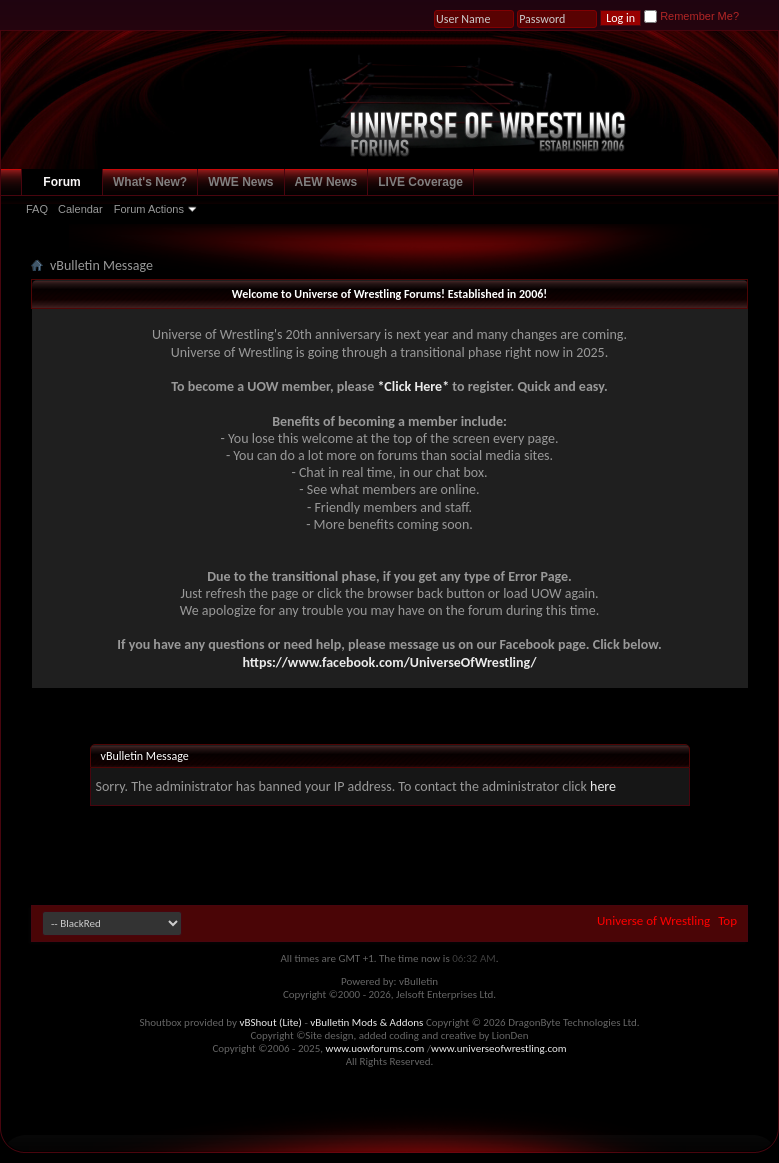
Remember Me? (691, 16)
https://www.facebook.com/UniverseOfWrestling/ (389, 662)
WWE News (240, 182)
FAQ (37, 209)
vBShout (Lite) (271, 1022)
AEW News (326, 182)
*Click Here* (413, 386)
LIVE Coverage (420, 182)
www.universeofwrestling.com (499, 1048)
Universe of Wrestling (653, 920)
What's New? (150, 182)
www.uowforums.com (375, 1048)
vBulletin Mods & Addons (366, 1022)
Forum (61, 182)
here (603, 786)
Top (727, 920)
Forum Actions (149, 209)
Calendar (80, 209)
